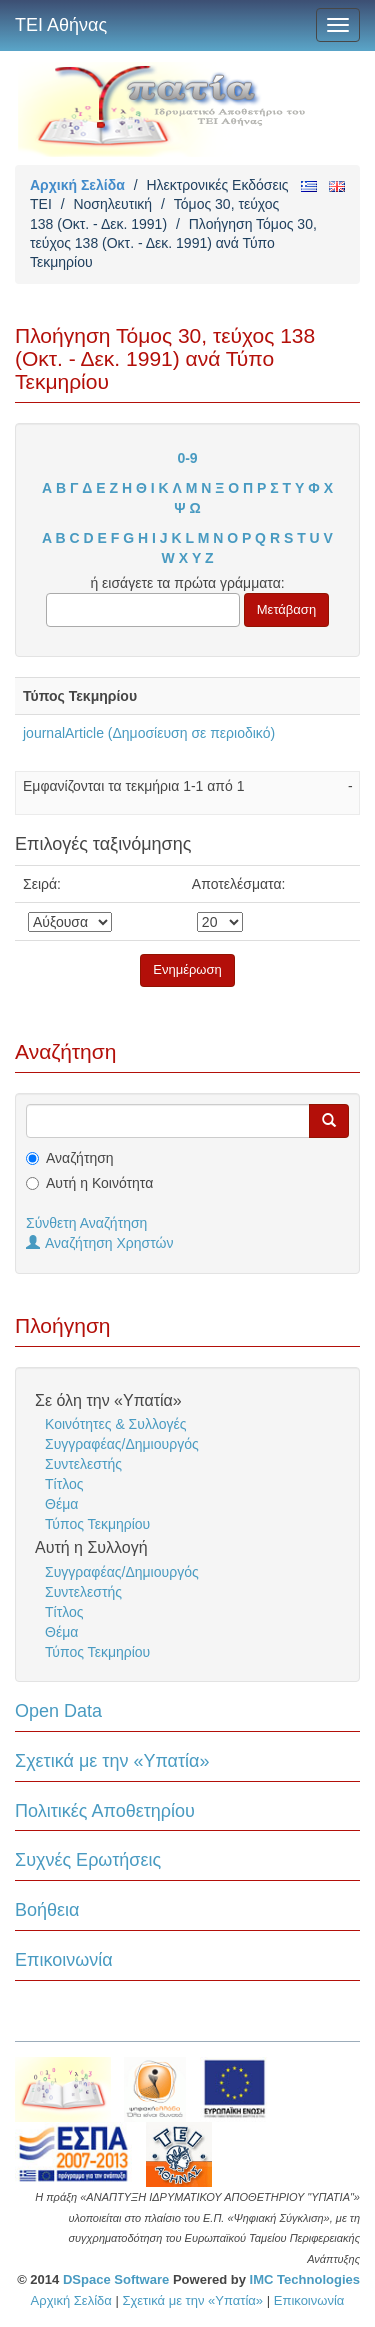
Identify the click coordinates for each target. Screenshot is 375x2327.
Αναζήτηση (80, 1158)
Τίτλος (64, 1484)
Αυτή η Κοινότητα (99, 1183)
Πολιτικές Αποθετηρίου (105, 1811)
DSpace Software (116, 2279)
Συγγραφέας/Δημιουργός (122, 1444)
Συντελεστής (83, 1464)
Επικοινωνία (64, 1960)
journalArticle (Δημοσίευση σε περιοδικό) (149, 733)
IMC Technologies (305, 2279)
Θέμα (61, 1504)
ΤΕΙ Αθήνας (61, 25)
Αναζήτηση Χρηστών (100, 1243)
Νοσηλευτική (112, 204)
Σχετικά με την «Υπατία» (112, 1761)
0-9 (187, 458)
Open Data (58, 1711)
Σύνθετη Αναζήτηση (86, 1223)
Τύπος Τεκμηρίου (97, 1524)
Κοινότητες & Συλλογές (115, 1424)
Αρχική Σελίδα (77, 185)
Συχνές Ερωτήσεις (88, 1860)
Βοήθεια (47, 1910)
